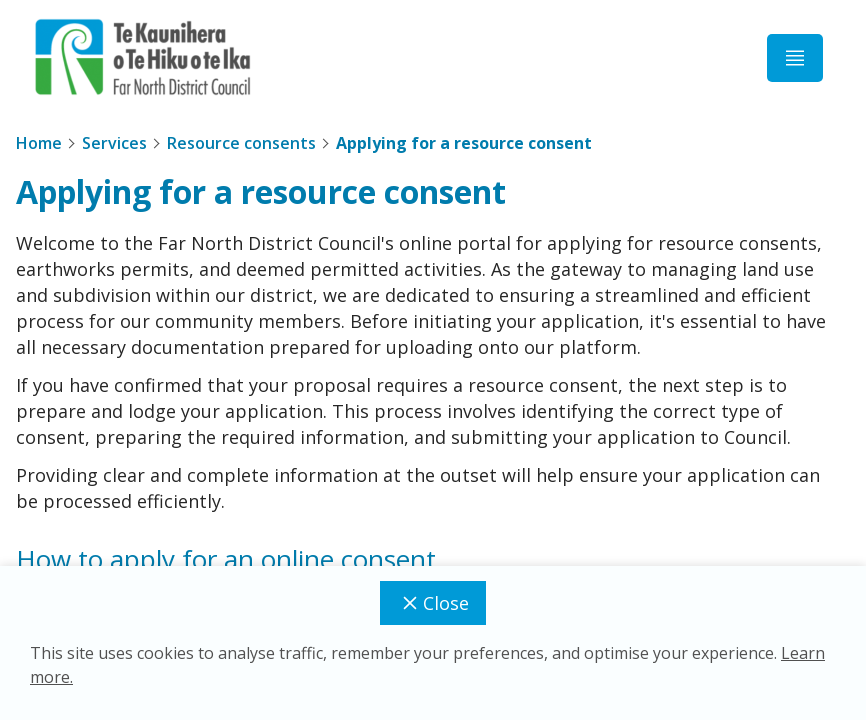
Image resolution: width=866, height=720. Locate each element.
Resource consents (241, 143)
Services (114, 143)
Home (39, 143)
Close (433, 603)
